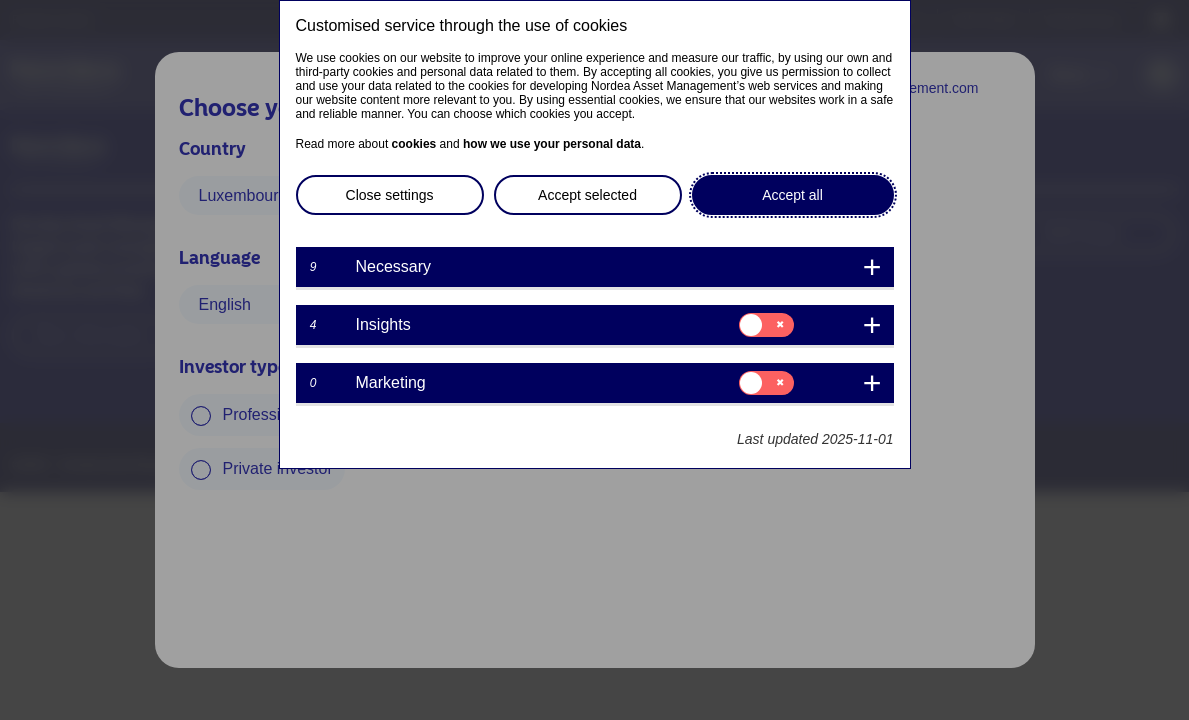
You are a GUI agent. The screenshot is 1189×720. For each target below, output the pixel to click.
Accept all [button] (792, 195)
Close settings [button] (390, 195)
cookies (414, 144)
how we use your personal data (552, 144)
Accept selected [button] (587, 195)
